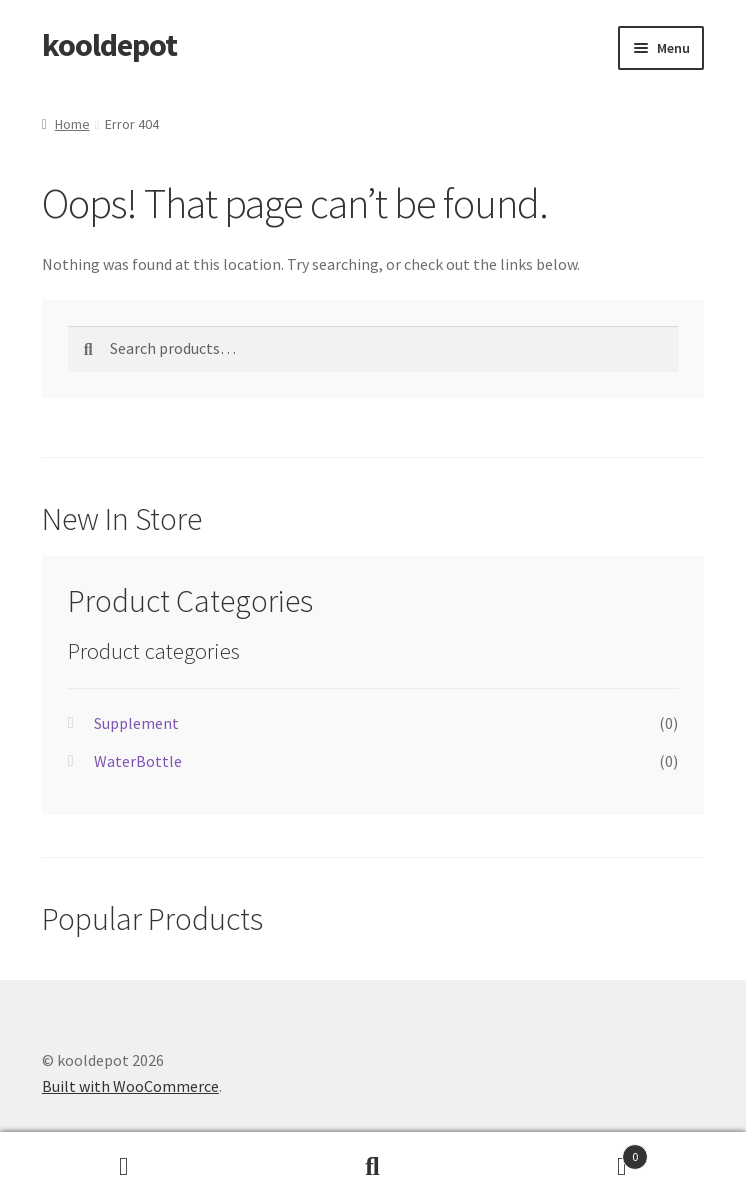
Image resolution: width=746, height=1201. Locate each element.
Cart (572, 1152)
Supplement (136, 723)
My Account (124, 1167)
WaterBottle (138, 761)
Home (72, 124)
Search (373, 1167)
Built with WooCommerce (130, 1086)
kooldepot (109, 45)
